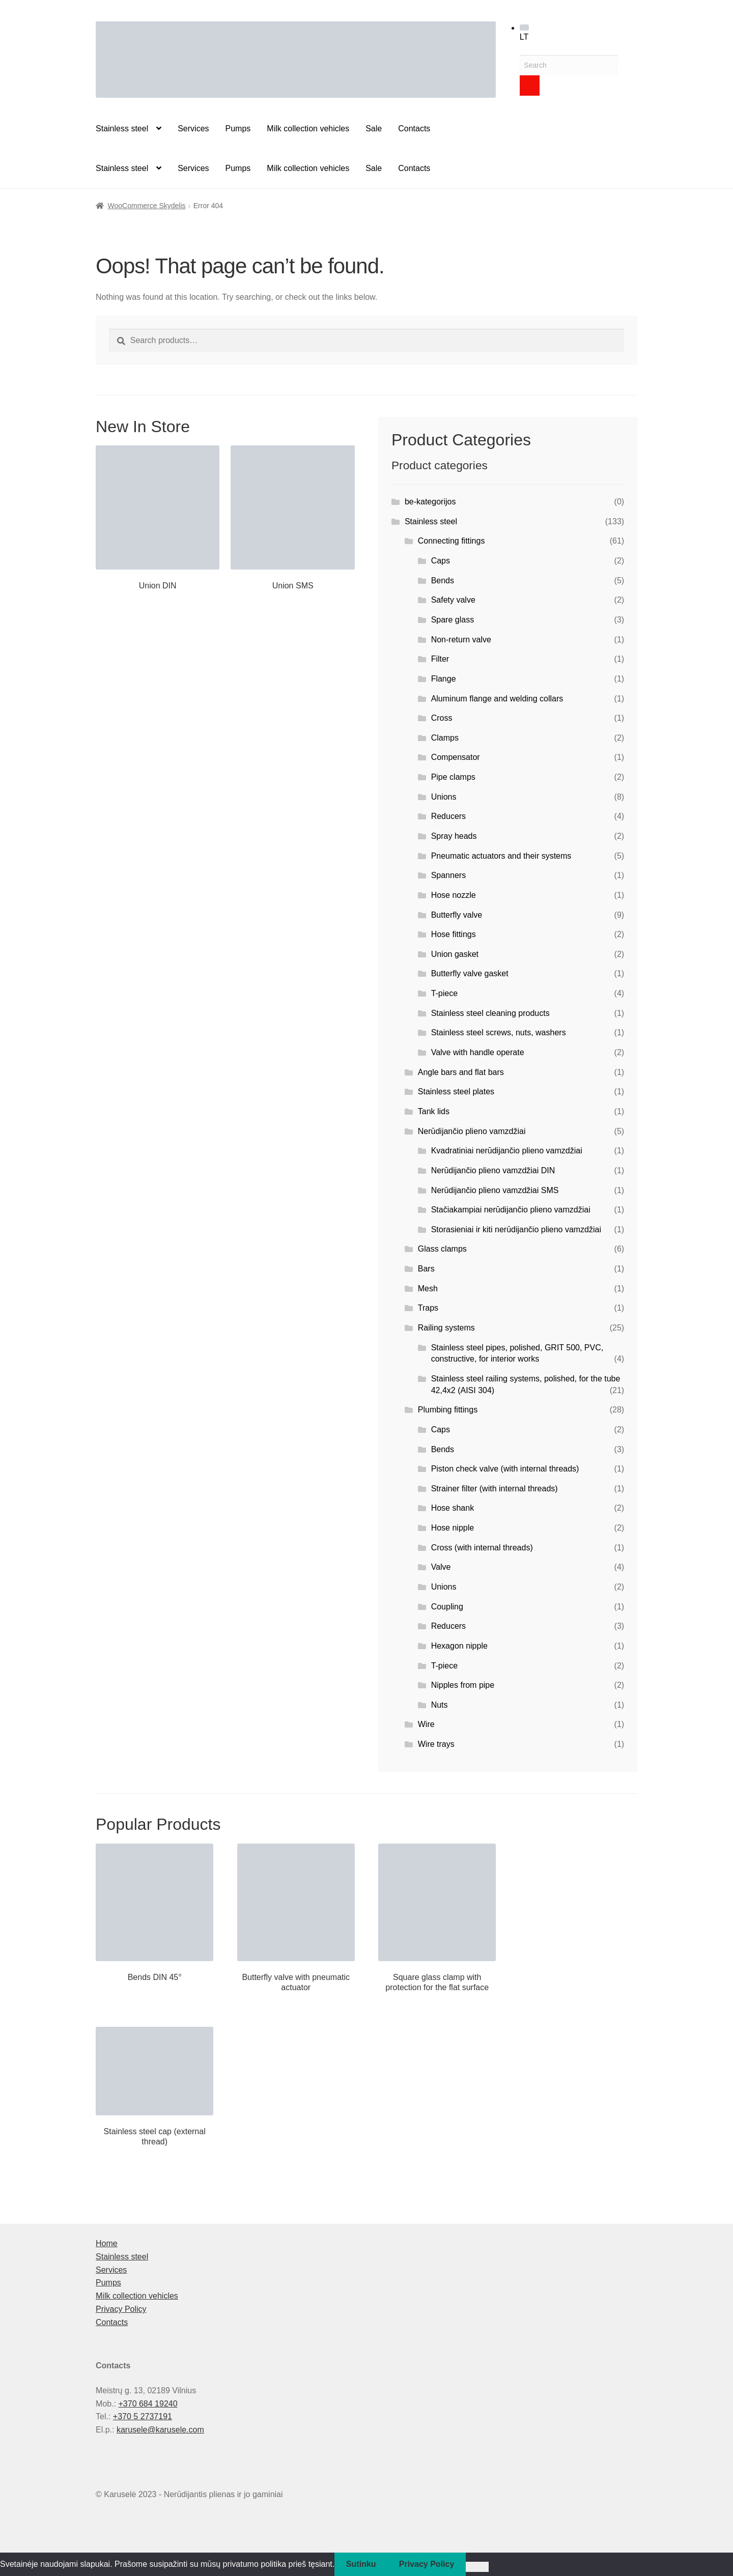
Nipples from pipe (463, 1685)
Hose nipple (452, 1527)
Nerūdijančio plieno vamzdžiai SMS (495, 1190)
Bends (442, 580)
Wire (426, 1724)
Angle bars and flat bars (461, 1072)
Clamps (445, 737)
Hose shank (452, 1508)
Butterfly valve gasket (470, 973)
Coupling (447, 1606)
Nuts (439, 1705)
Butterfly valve (456, 915)
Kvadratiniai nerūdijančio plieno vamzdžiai (506, 1150)
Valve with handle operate (477, 1052)
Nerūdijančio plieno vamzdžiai (472, 1131)
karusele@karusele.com (160, 2429)
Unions (444, 796)
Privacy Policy (121, 2309)
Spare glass (452, 619)
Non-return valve (461, 639)
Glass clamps (442, 1248)
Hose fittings (453, 934)
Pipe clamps (453, 777)
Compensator (455, 757)
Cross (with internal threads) (482, 1547)
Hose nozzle (453, 895)
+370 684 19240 (147, 2403)
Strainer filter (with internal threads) (494, 1488)
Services (193, 128)
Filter (440, 659)
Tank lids (433, 1111)
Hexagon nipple (459, 1645)
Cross (442, 718)
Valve (441, 1567)
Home (107, 2243)
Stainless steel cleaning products (490, 1013)
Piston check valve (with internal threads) (505, 1468)
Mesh (428, 1288)
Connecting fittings (451, 540)
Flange (443, 678)
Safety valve (453, 600)
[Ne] (477, 2567)
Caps (440, 560)
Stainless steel (122, 128)
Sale (373, 128)
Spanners (448, 875)
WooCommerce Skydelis (147, 206)
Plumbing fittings (447, 1409)
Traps (428, 1308)
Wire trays (436, 1744)
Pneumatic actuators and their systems (501, 856)
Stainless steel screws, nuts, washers (498, 1032)
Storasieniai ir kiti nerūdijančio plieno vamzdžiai (516, 1229)
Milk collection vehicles (308, 128)
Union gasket (454, 954)
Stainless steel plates (456, 1091)
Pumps (238, 128)
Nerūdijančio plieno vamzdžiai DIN (493, 1170)
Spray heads (454, 836)
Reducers (448, 816)
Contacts (414, 128)
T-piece (444, 993)
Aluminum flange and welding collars (497, 698)
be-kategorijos (430, 501)
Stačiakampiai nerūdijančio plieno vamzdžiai (510, 1209)
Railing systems (446, 1327)
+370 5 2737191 (142, 2416)
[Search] (530, 85)
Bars (426, 1268)
